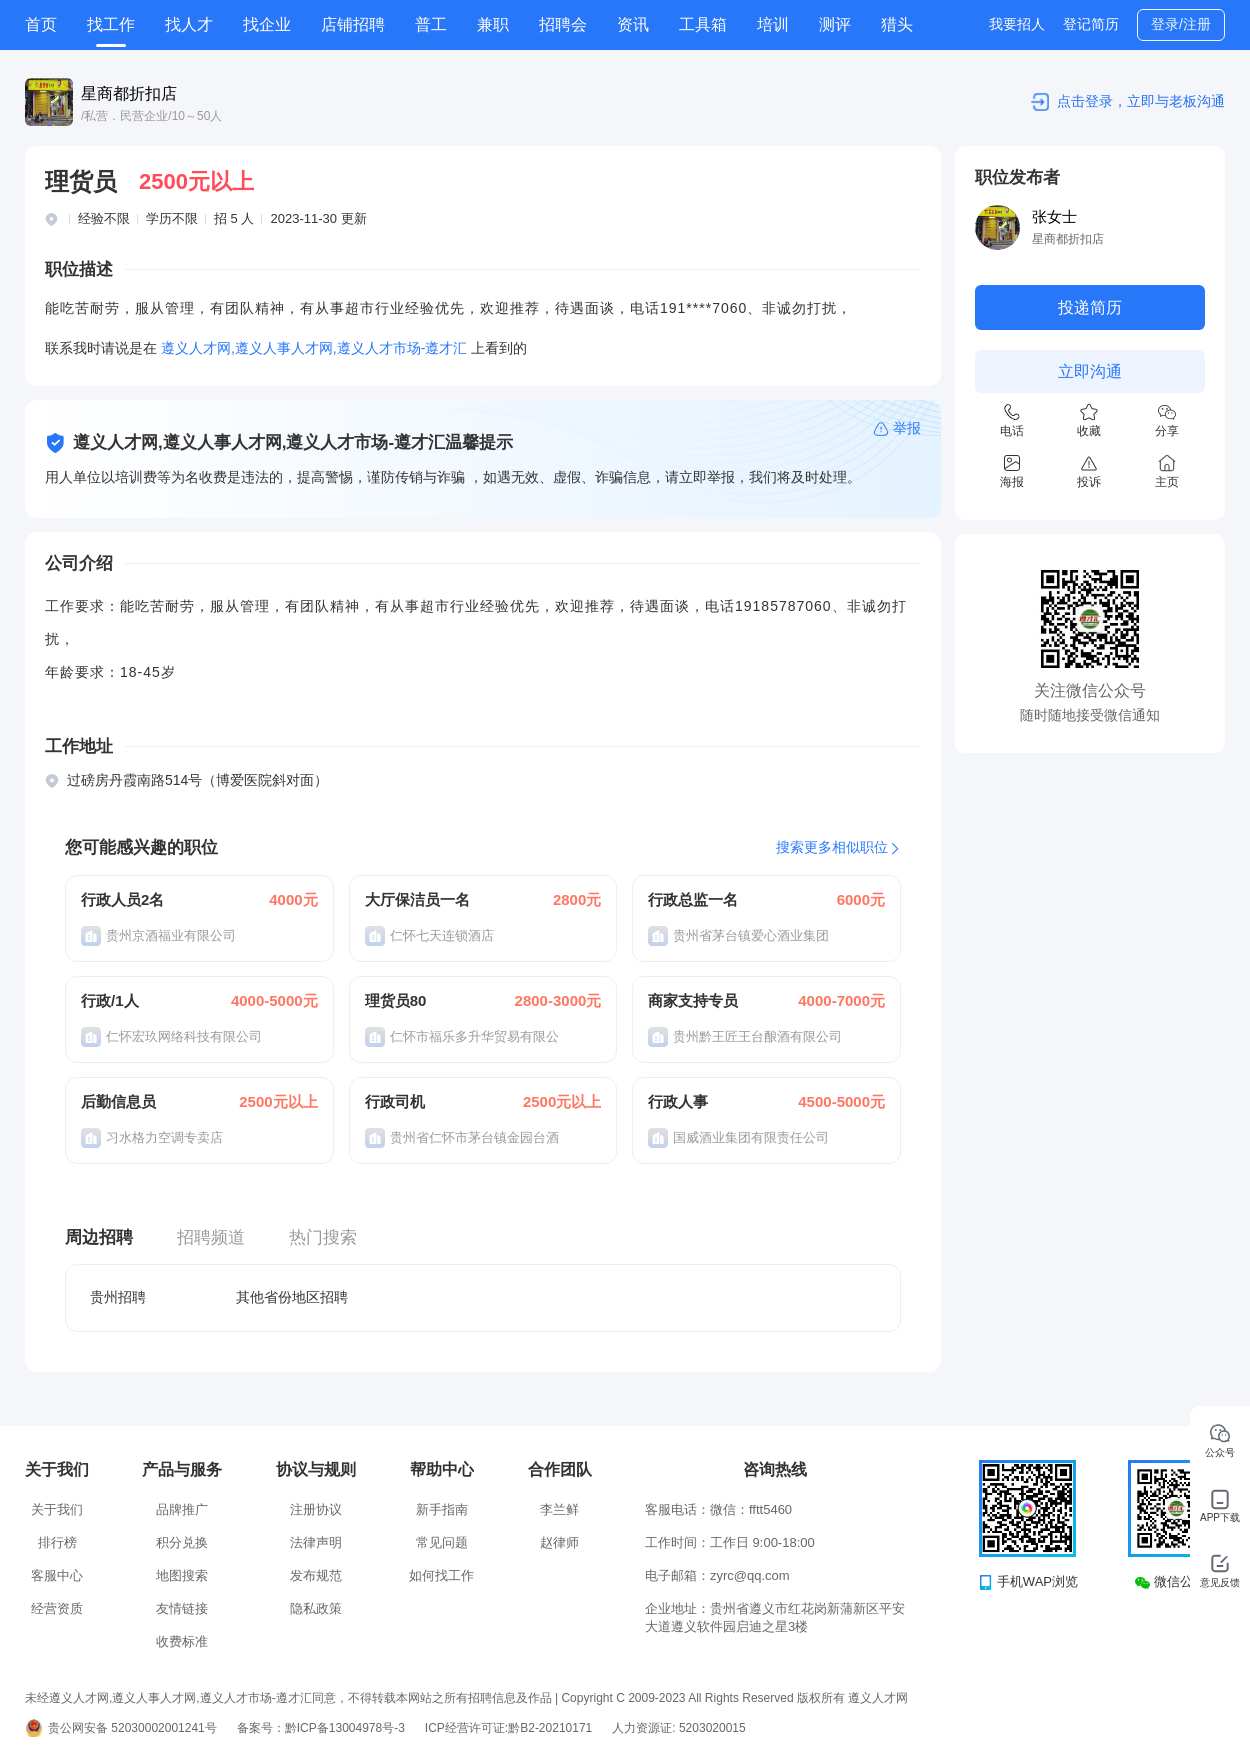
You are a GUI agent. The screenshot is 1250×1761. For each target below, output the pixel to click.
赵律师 (559, 1542)
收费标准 (182, 1641)
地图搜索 (182, 1575)
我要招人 (1017, 24)
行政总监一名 (693, 899)
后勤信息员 (118, 1101)
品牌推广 (182, 1509)
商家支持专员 (693, 1000)
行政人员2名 (122, 899)
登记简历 (1091, 24)
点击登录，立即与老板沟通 (1141, 101)
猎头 (897, 24)
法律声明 (316, 1542)
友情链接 (182, 1608)
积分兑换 (182, 1542)
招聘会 (563, 24)
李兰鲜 (559, 1509)
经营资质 (57, 1608)
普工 (431, 24)
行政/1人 (110, 1000)
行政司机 (395, 1101)
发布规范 (316, 1575)
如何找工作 (441, 1575)
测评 (835, 24)
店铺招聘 (353, 24)
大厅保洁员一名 (417, 899)
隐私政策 (316, 1608)
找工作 (111, 24)
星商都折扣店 (129, 93)
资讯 (633, 24)
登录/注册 (1181, 24)
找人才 (189, 24)
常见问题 (442, 1542)
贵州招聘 (118, 1297)
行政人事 (678, 1101)
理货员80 (396, 1000)
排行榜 (57, 1542)
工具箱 (703, 24)
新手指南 (442, 1509)
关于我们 (57, 1509)
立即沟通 (1090, 371)
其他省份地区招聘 (292, 1297)
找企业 (267, 24)
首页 (41, 24)
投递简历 (1090, 307)
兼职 (493, 24)
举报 (907, 428)
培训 (773, 24)
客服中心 (57, 1575)
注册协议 (316, 1509)
